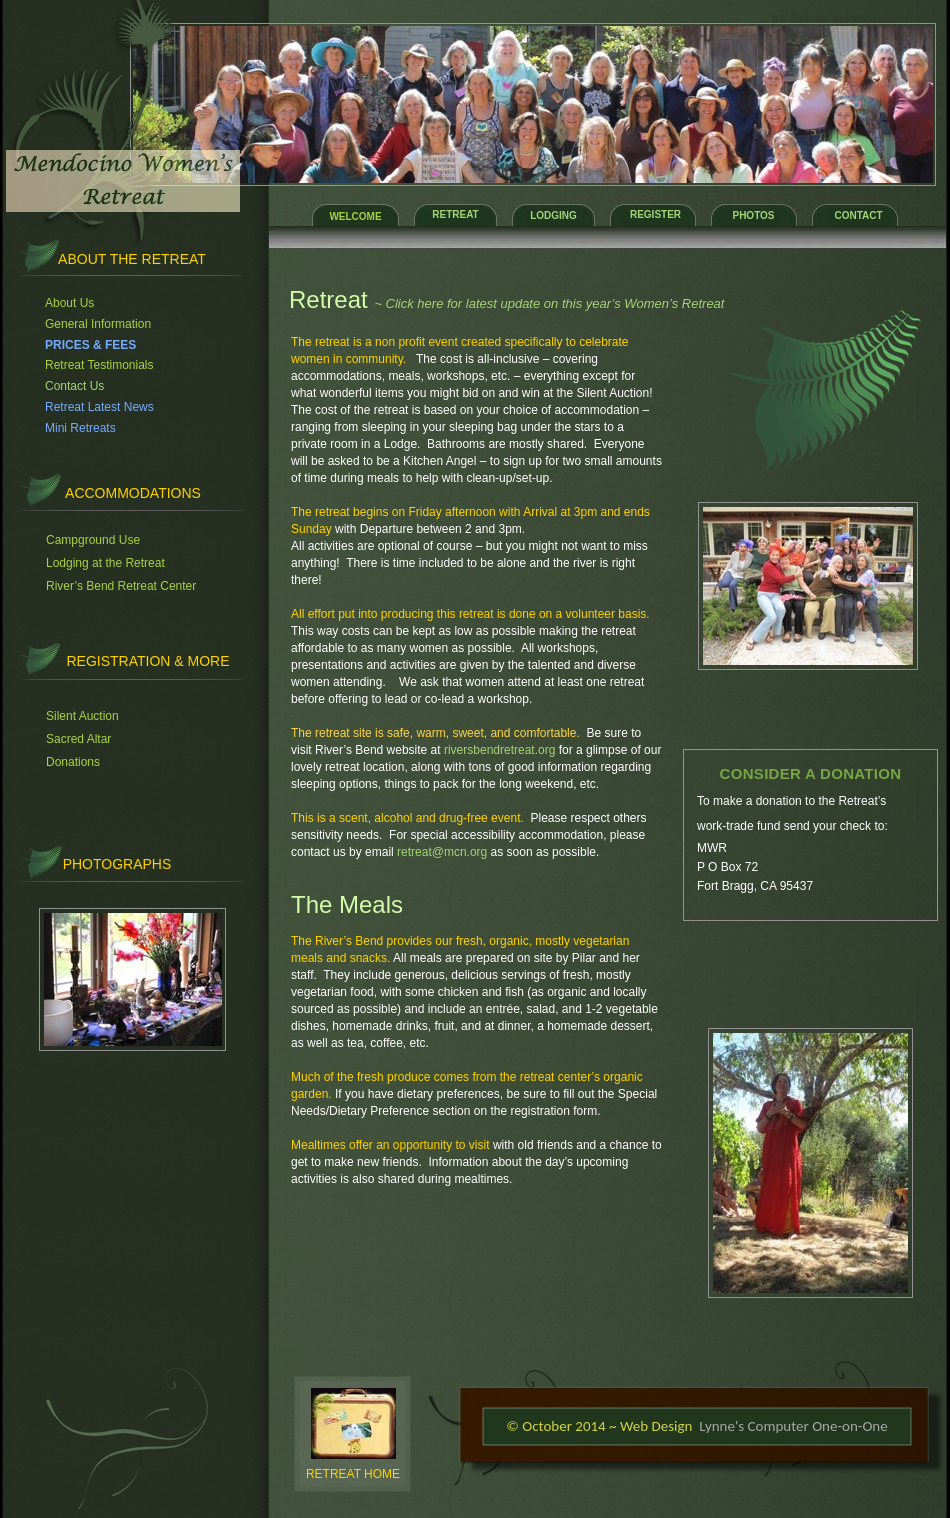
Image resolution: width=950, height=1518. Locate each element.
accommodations (133, 493)
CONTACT (858, 215)
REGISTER (655, 214)
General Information (98, 324)
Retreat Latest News (99, 407)
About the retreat (132, 259)
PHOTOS (753, 215)
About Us (69, 303)
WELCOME (355, 216)
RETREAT (455, 214)
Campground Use (93, 540)
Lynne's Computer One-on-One (793, 1426)
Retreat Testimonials (99, 365)
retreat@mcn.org (442, 852)
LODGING (553, 215)
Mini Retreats (80, 428)
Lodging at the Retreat (105, 563)
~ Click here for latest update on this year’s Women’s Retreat (549, 303)
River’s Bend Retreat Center (121, 586)
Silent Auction (82, 716)
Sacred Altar (78, 739)
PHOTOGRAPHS (117, 864)
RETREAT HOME (353, 1474)
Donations (73, 762)
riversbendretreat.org (499, 750)
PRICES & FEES (90, 345)
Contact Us (74, 386)
